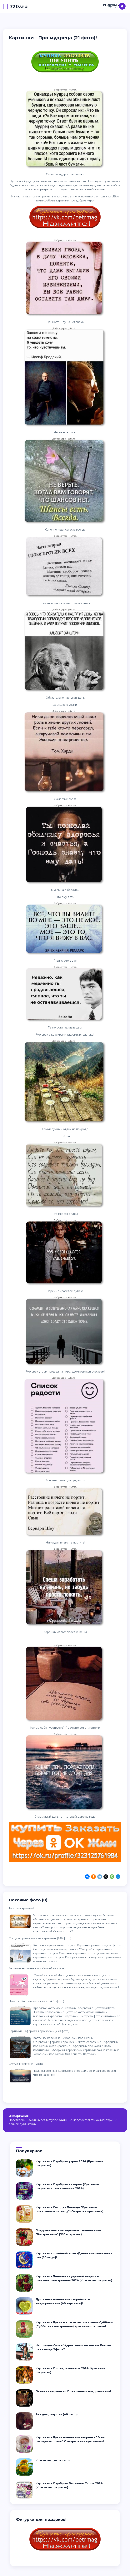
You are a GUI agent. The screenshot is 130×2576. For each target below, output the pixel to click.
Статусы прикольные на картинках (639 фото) (40, 1938)
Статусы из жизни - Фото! (26, 2064)
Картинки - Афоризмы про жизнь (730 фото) (39, 2031)
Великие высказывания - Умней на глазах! (37, 1968)
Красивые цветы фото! (53, 2460)
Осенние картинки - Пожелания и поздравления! (73, 2391)
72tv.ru (15, 6)
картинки (62, 200)
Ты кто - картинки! (21, 1908)
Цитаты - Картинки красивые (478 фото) (36, 2001)
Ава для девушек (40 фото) (57, 2414)
